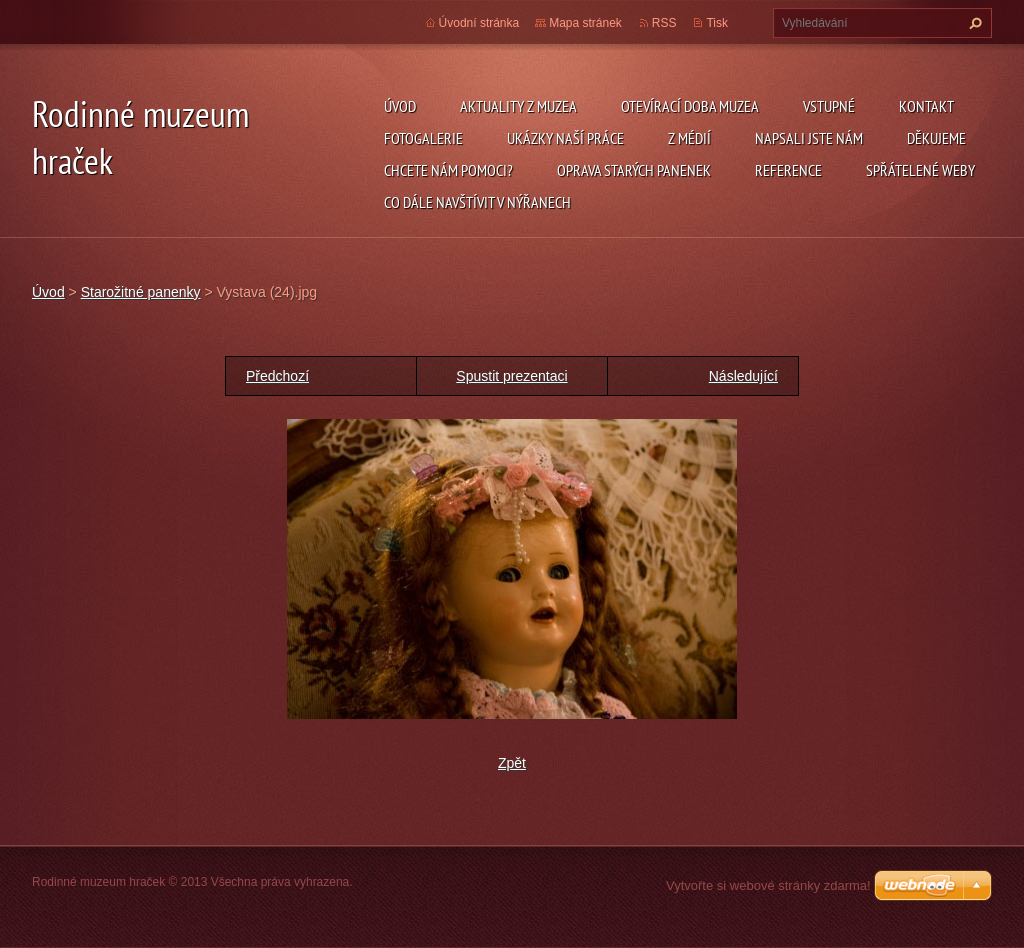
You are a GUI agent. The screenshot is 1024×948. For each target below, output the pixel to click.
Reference (788, 170)
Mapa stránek (585, 23)
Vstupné (829, 106)
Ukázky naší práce (565, 138)
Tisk (717, 23)
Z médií (689, 138)
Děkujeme (936, 138)
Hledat (973, 23)
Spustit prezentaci (511, 376)
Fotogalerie (423, 138)
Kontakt (926, 106)
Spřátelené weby (920, 170)
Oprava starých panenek (634, 170)
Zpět (512, 763)
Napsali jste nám (809, 138)
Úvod (400, 106)
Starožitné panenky (141, 292)
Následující (743, 376)
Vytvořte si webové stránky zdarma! (768, 885)
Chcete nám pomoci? (448, 170)
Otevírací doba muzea (690, 106)
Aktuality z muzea (518, 106)
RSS (664, 23)
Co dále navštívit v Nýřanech (477, 202)
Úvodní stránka (479, 23)
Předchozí (277, 376)
